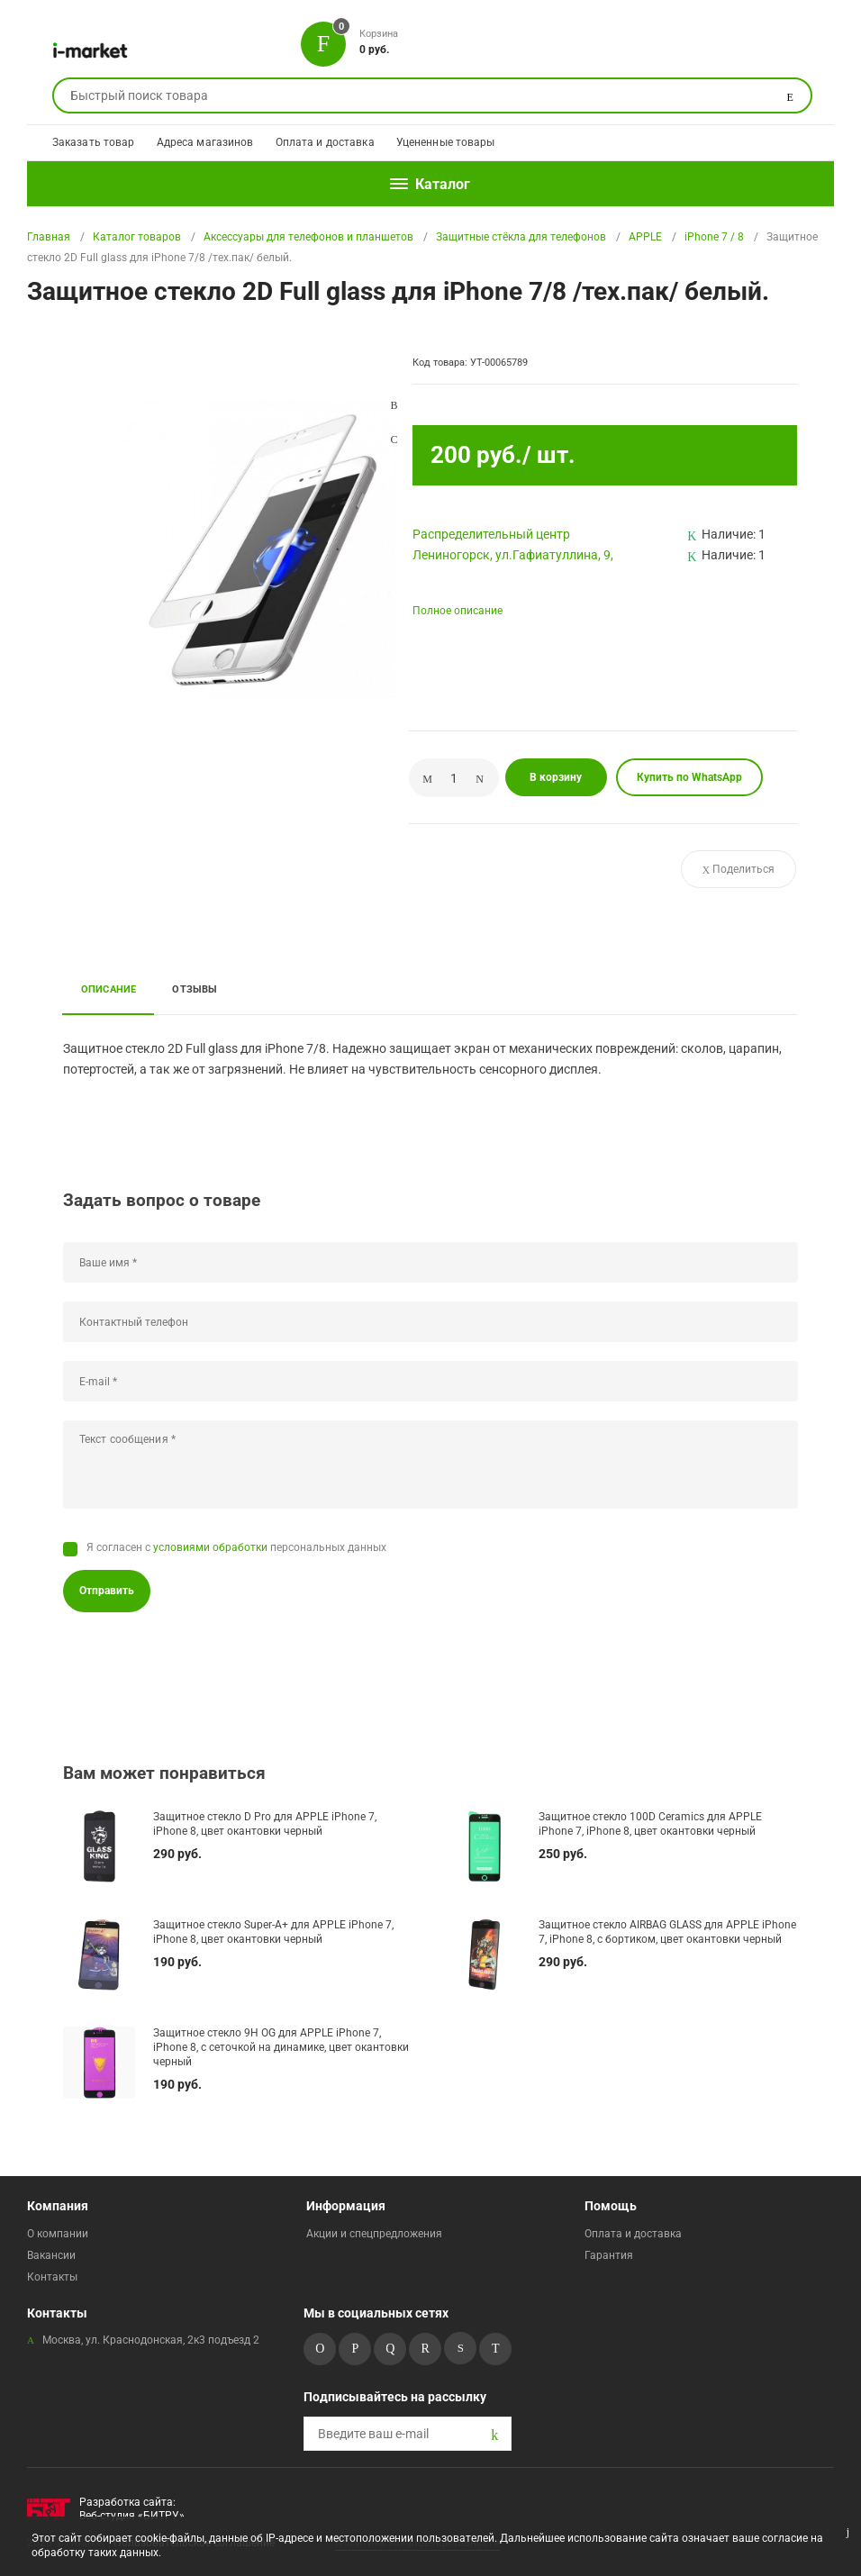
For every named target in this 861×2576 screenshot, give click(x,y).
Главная (48, 237)
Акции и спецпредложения (374, 2233)
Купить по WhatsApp (689, 777)
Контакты (52, 2277)
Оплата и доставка (325, 142)
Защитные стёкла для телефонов (521, 237)
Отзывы (194, 989)
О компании (57, 2233)
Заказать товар (93, 142)
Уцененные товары (445, 142)
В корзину (556, 777)
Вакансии (51, 2255)
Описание (109, 989)
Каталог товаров (137, 237)
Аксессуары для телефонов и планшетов (308, 237)
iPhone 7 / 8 (714, 237)
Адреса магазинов (205, 142)
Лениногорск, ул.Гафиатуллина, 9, (512, 555)
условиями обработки (210, 1547)
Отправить (106, 1590)
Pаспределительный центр (491, 534)
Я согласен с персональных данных (236, 1547)
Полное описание (457, 610)
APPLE (645, 237)
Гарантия (609, 2255)
